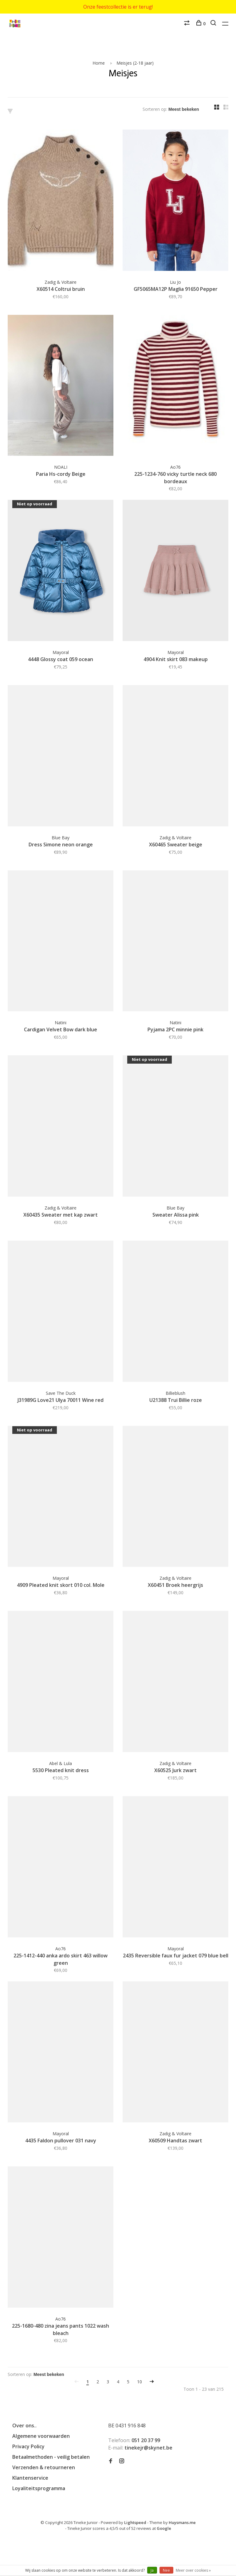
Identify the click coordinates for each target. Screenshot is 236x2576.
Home (98, 63)
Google (164, 2528)
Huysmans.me (182, 2522)
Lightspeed (135, 2522)
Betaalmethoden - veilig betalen (51, 2457)
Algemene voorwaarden (41, 2436)
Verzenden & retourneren (43, 2467)
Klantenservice (30, 2477)
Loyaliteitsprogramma (38, 2488)
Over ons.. (24, 2425)
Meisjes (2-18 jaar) (135, 63)
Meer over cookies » (193, 2570)
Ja (152, 2570)
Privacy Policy (28, 2446)
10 (139, 2382)
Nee (166, 2570)
